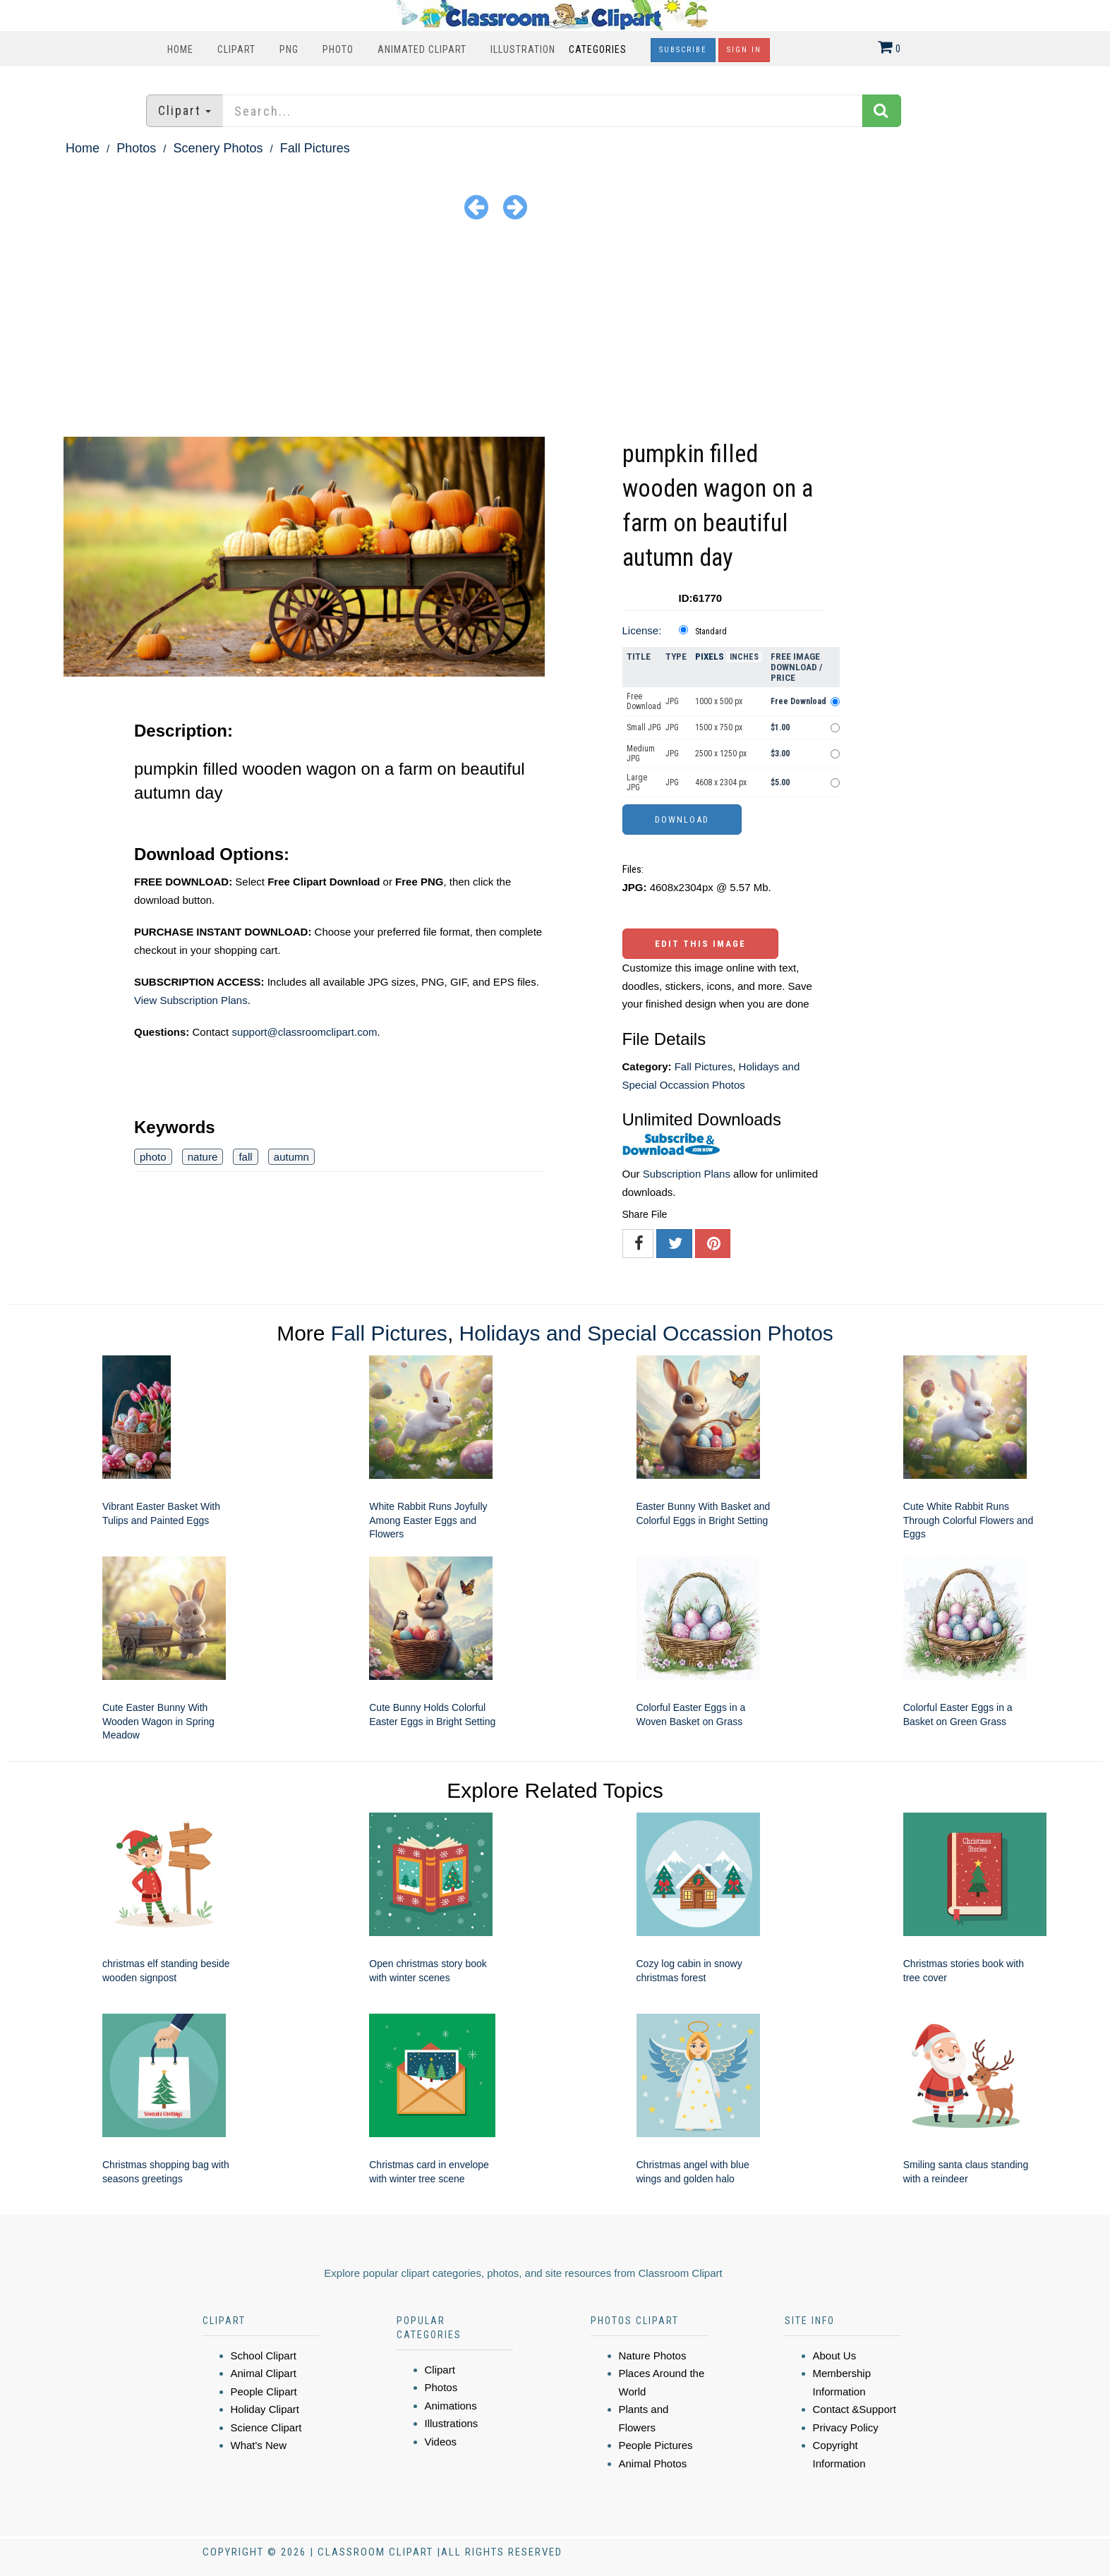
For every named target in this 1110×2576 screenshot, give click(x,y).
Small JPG (644, 727)
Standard (711, 631)
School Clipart (263, 2356)
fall (245, 1157)
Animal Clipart (263, 2373)
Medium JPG (641, 753)
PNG (288, 49)
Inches (744, 657)
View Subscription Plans (191, 1000)
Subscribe (683, 49)
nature (203, 1157)
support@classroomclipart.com (304, 1032)
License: (642, 630)
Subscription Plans (686, 1174)
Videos (441, 2442)
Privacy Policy (846, 2427)
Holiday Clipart (265, 2409)
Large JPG (637, 782)
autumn (291, 1157)
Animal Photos (653, 2463)
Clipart (236, 49)
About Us (835, 2356)
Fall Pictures (315, 148)
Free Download (644, 701)
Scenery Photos (218, 148)
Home (180, 49)
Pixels (709, 656)
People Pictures (656, 2445)
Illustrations (451, 2423)
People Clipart (264, 2391)
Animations (451, 2406)
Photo (338, 49)
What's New (259, 2445)
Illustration (522, 49)
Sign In (744, 49)
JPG (672, 701)
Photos (136, 148)
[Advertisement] (555, 331)
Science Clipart (266, 2427)
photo (153, 1157)
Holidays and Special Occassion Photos (646, 1333)
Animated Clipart (422, 49)
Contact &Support (854, 2409)
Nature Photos (653, 2356)
